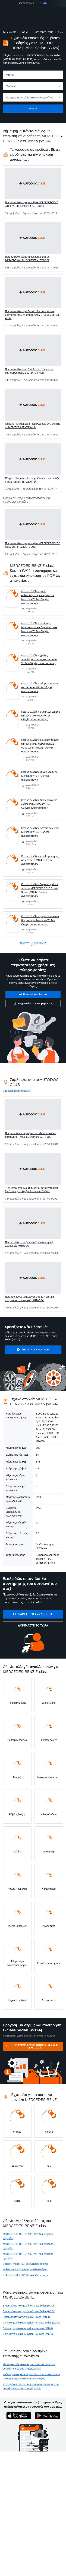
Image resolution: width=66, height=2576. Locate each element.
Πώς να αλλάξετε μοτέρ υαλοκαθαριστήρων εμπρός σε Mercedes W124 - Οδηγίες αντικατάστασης (37, 597)
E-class (61, 32)
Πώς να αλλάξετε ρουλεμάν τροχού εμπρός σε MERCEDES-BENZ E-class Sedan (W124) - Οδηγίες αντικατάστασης (40, 745)
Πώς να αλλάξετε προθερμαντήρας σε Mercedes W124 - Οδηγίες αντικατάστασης (40, 860)
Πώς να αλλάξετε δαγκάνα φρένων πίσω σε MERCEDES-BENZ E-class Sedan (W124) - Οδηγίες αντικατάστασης (39, 890)
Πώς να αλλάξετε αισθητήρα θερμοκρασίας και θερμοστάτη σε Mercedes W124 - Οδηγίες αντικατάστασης (39, 629)
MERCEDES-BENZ (44, 32)
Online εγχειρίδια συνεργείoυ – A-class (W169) (28, 2328)
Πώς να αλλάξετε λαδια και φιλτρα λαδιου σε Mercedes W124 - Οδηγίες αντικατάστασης (39, 803)
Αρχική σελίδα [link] (10, 32)
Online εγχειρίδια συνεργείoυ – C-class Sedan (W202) (31, 2322)
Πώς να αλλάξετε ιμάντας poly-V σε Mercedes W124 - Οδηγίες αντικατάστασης (40, 831)
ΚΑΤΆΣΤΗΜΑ (26, 3)
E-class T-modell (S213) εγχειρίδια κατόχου (25, 2263)
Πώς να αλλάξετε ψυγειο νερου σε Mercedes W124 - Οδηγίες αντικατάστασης (39, 775)
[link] (33, 191)
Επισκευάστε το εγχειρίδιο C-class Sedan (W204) (29, 2311)
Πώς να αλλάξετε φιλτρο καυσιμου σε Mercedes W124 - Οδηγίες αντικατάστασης (39, 687)
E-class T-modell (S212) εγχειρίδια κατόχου (25, 2275)
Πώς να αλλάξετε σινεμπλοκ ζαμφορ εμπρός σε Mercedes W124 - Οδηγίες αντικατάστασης (40, 715)
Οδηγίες (26, 32)
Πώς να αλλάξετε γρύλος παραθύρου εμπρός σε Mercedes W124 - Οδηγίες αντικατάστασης (39, 659)
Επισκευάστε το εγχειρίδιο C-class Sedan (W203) (29, 2305)
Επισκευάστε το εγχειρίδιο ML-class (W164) (26, 2317)
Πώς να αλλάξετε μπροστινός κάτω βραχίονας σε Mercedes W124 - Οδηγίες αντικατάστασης (40, 920)
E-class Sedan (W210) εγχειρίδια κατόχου (25, 2269)
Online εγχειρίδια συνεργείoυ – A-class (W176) (28, 2334)
